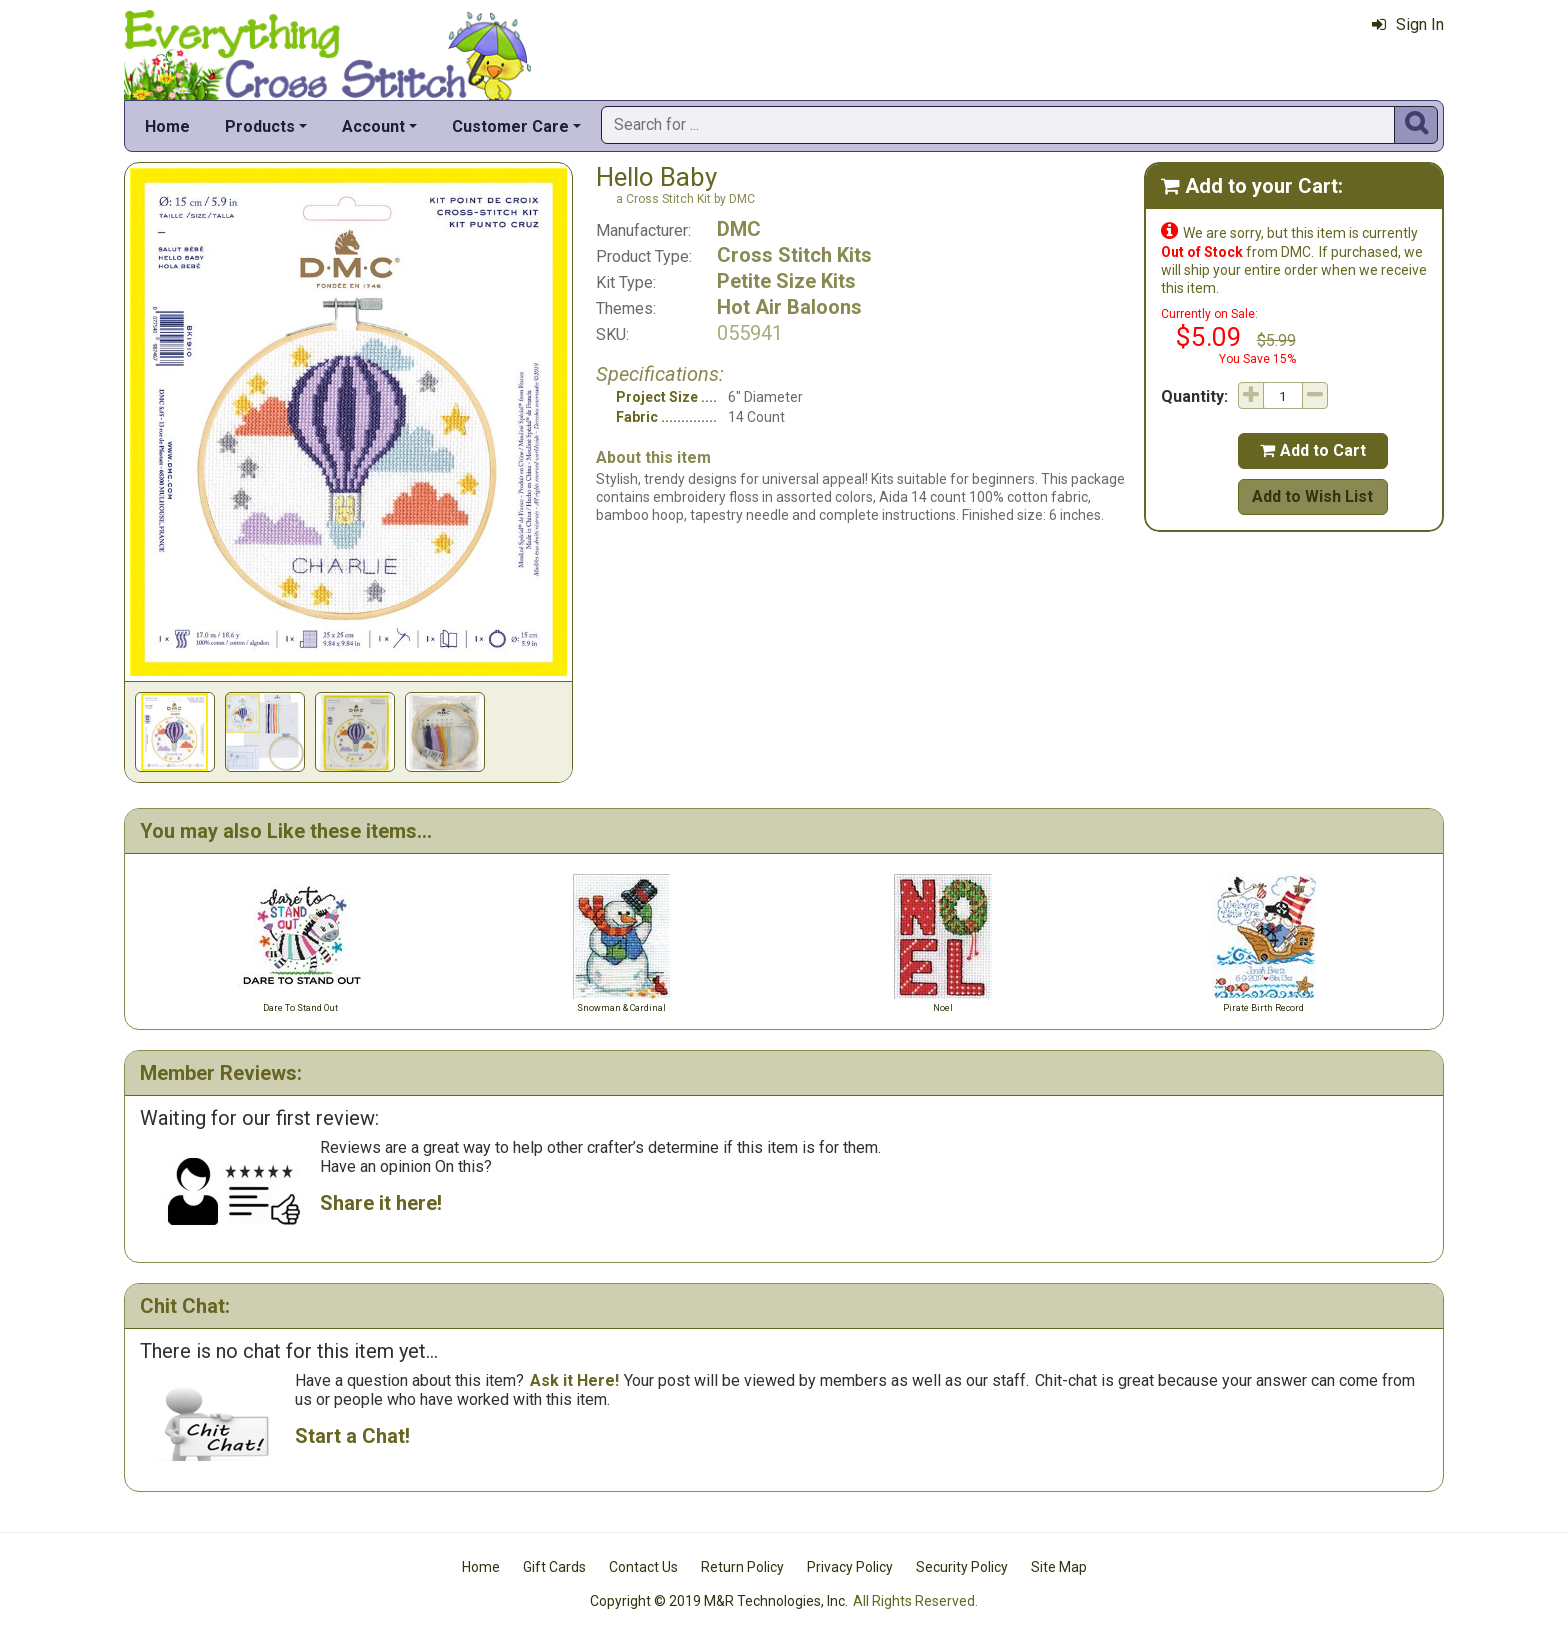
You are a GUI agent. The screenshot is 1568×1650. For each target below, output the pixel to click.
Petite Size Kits (786, 281)
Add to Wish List (1312, 496)
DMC (739, 229)
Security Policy (962, 1567)
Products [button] (260, 126)
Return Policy (742, 1567)
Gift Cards (554, 1567)
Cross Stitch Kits (794, 255)
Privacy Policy (850, 1567)
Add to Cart (1313, 450)
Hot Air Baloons (789, 307)
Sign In (1408, 24)
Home (167, 126)
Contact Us (643, 1567)
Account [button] (373, 126)
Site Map (1059, 1567)
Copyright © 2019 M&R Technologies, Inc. (719, 1601)
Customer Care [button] (510, 126)
